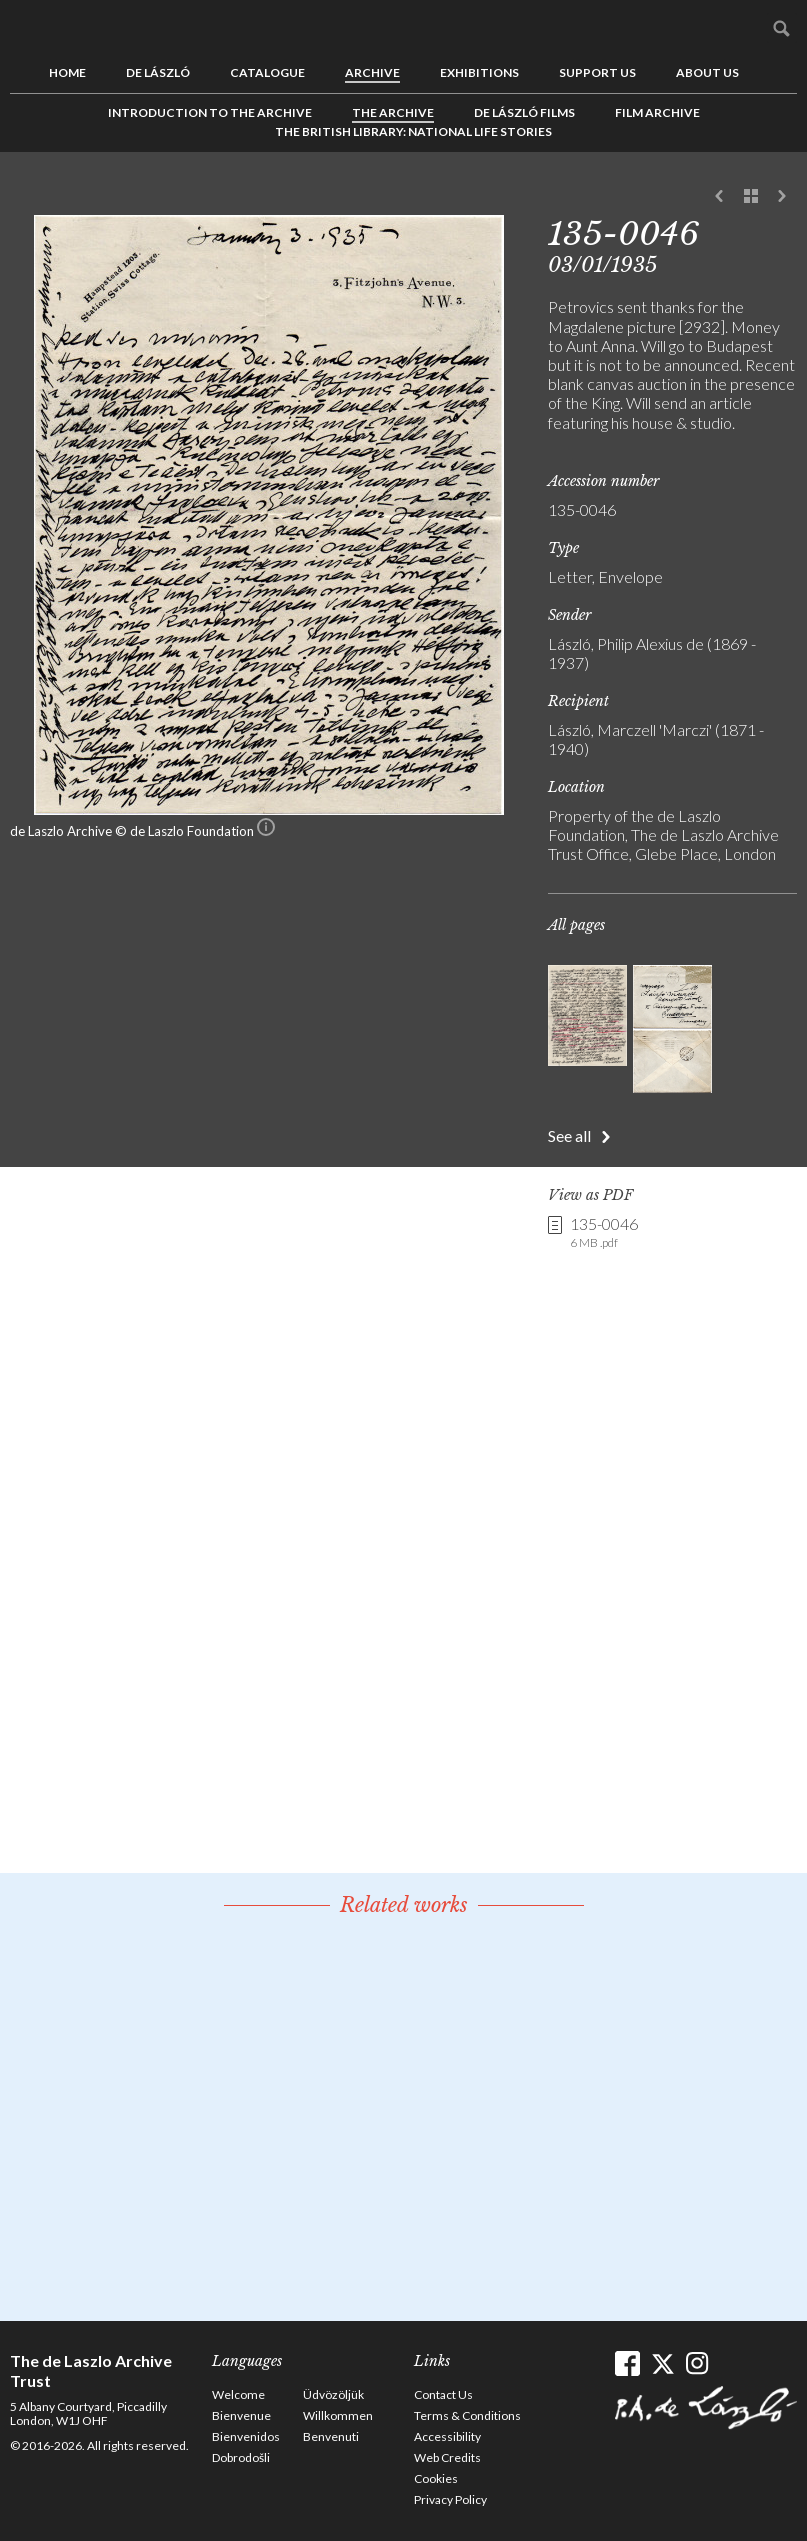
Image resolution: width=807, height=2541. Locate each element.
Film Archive (657, 112)
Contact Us (443, 2394)
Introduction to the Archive (210, 112)
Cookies (436, 2478)
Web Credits (447, 2457)
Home (67, 72)
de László (158, 72)
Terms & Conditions (467, 2415)
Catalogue (267, 72)
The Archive (393, 112)
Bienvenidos (246, 2436)
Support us (597, 72)
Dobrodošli (241, 2457)
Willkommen (338, 2415)
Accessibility (447, 2436)
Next (782, 197)
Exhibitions (479, 72)
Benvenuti (331, 2436)
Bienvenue (241, 2415)
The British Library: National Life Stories (413, 131)
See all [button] (569, 1135)
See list (751, 197)
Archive (372, 72)
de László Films (524, 112)
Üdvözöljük (333, 2394)
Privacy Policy (450, 2499)
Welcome (238, 2394)
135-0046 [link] (604, 1233)
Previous (720, 197)
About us (707, 72)
